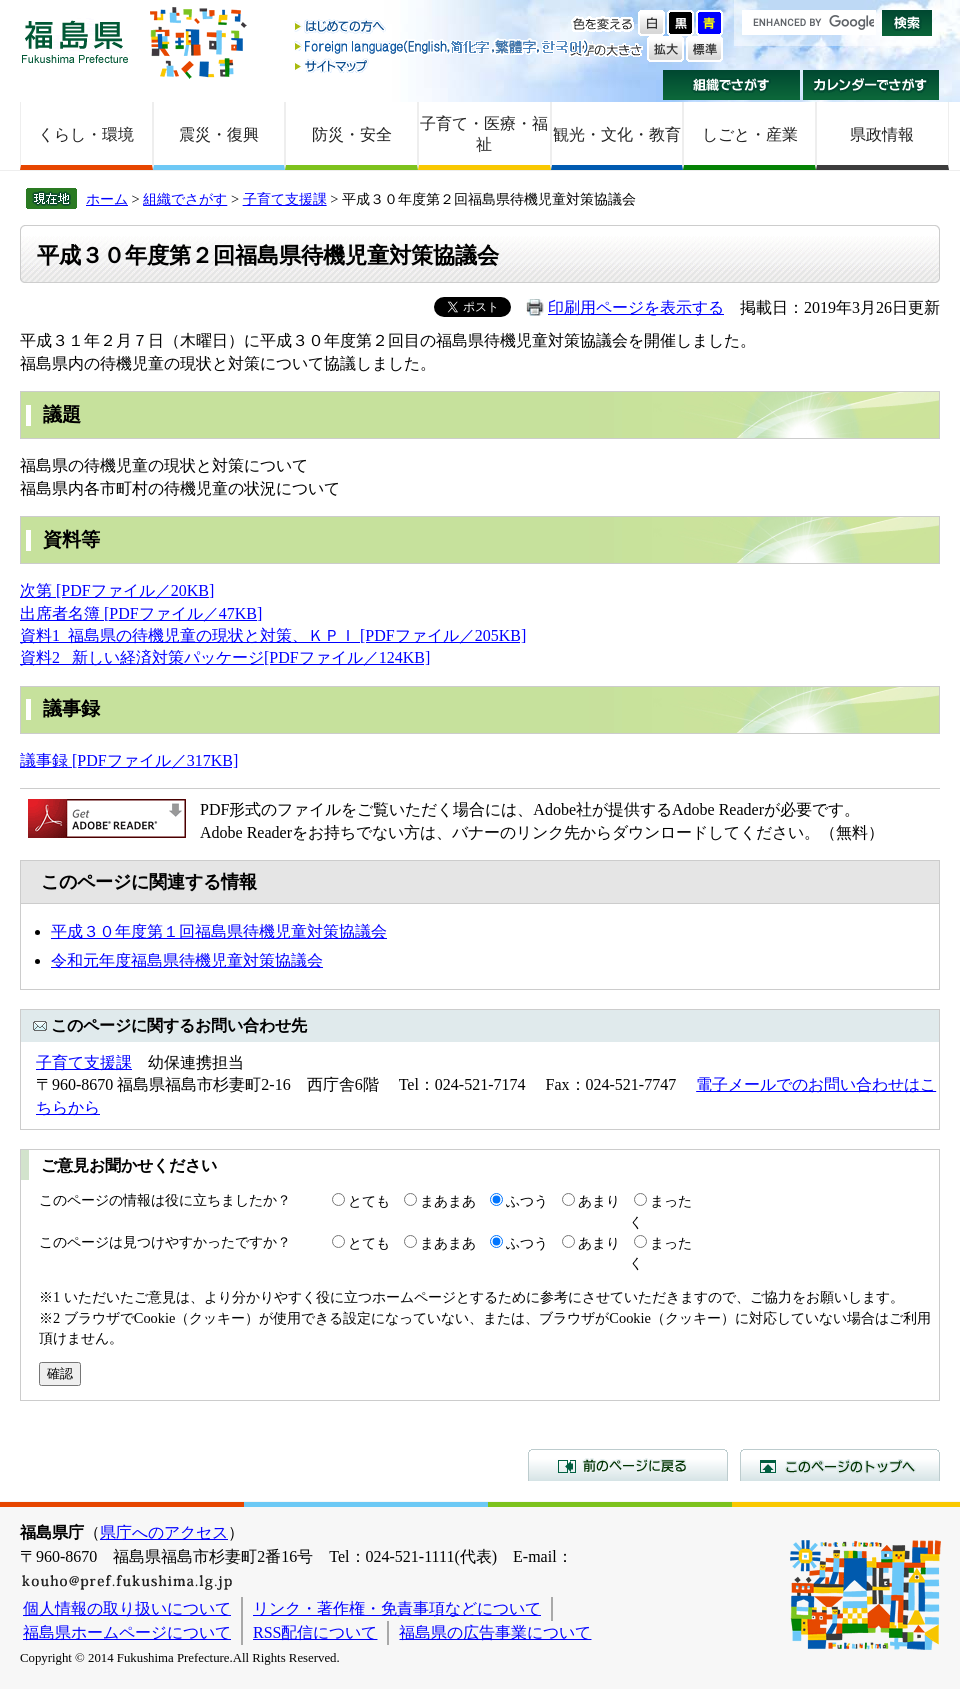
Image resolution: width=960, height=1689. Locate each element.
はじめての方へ (443, 27)
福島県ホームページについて (127, 1632)
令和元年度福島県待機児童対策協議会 (187, 960)
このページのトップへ (840, 1465)
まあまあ (448, 1201)
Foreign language (443, 46)
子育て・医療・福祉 (484, 134)
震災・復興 (219, 134)
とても (369, 1201)
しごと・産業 (750, 134)
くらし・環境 (86, 134)
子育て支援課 (285, 199)
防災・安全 (352, 134)
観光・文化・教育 (617, 134)
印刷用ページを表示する (636, 307)
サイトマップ (443, 65)
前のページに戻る (628, 1465)
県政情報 (882, 134)
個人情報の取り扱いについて (127, 1608)
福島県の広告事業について (495, 1632)
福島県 (75, 41)
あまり (599, 1201)
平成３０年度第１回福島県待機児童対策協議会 (219, 931)
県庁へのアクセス (164, 1532)
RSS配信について (315, 1632)
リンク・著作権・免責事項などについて (397, 1608)
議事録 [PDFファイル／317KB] (129, 760)
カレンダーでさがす (871, 85)
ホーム (107, 199)
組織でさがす (731, 85)
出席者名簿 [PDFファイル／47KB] (141, 613)
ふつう (527, 1201)
